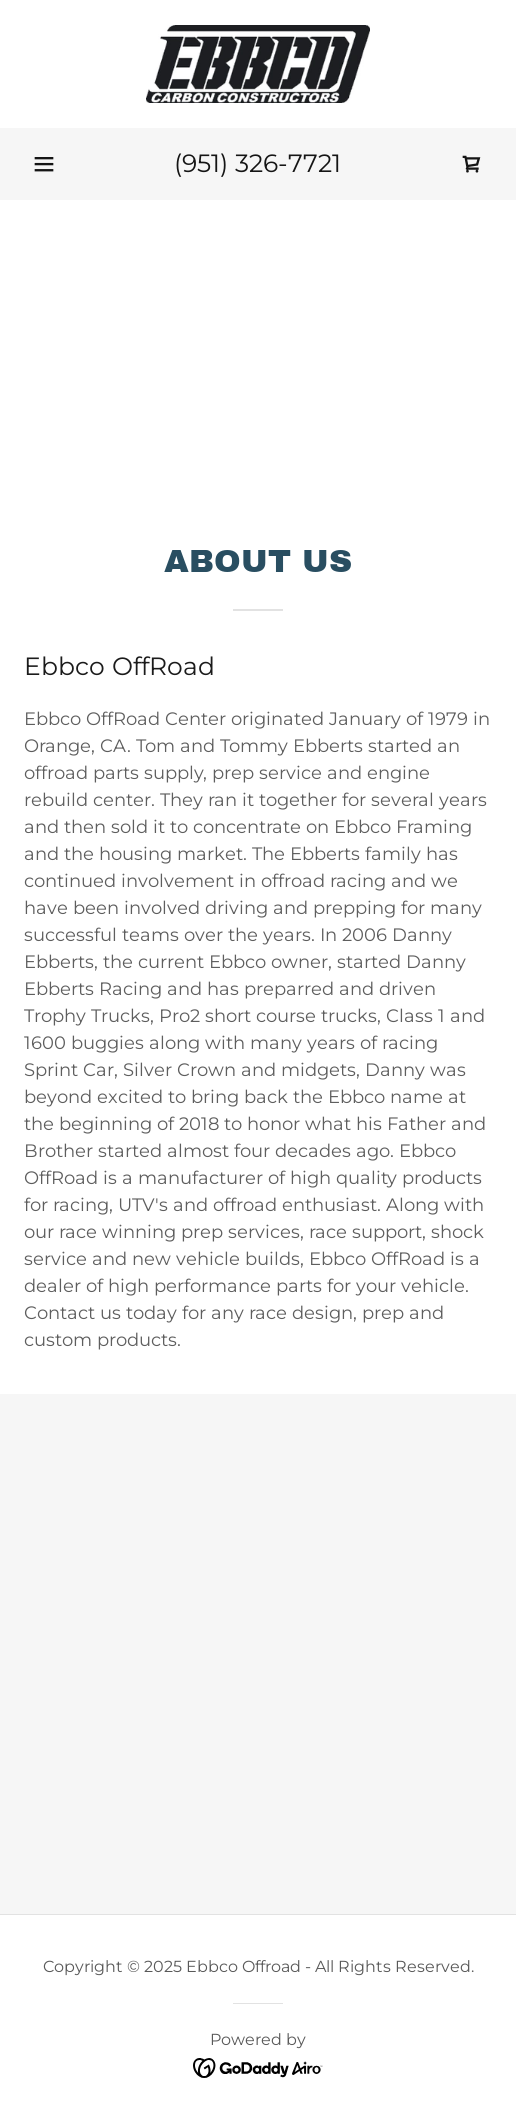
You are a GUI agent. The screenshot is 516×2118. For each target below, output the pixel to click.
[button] (44, 164)
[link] (258, 64)
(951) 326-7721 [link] (257, 163)
